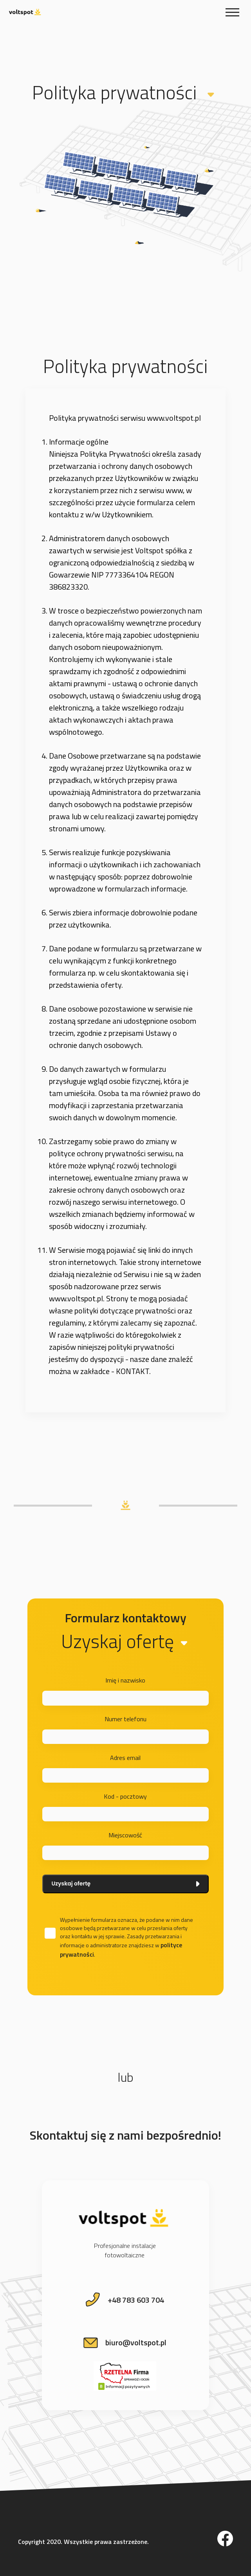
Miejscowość (125, 1835)
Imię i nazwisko (125, 1680)
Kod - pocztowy (125, 1796)
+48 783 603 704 (136, 2300)
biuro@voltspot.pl (135, 2342)
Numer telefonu (125, 1719)
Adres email (125, 1757)
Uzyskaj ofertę (126, 1883)
